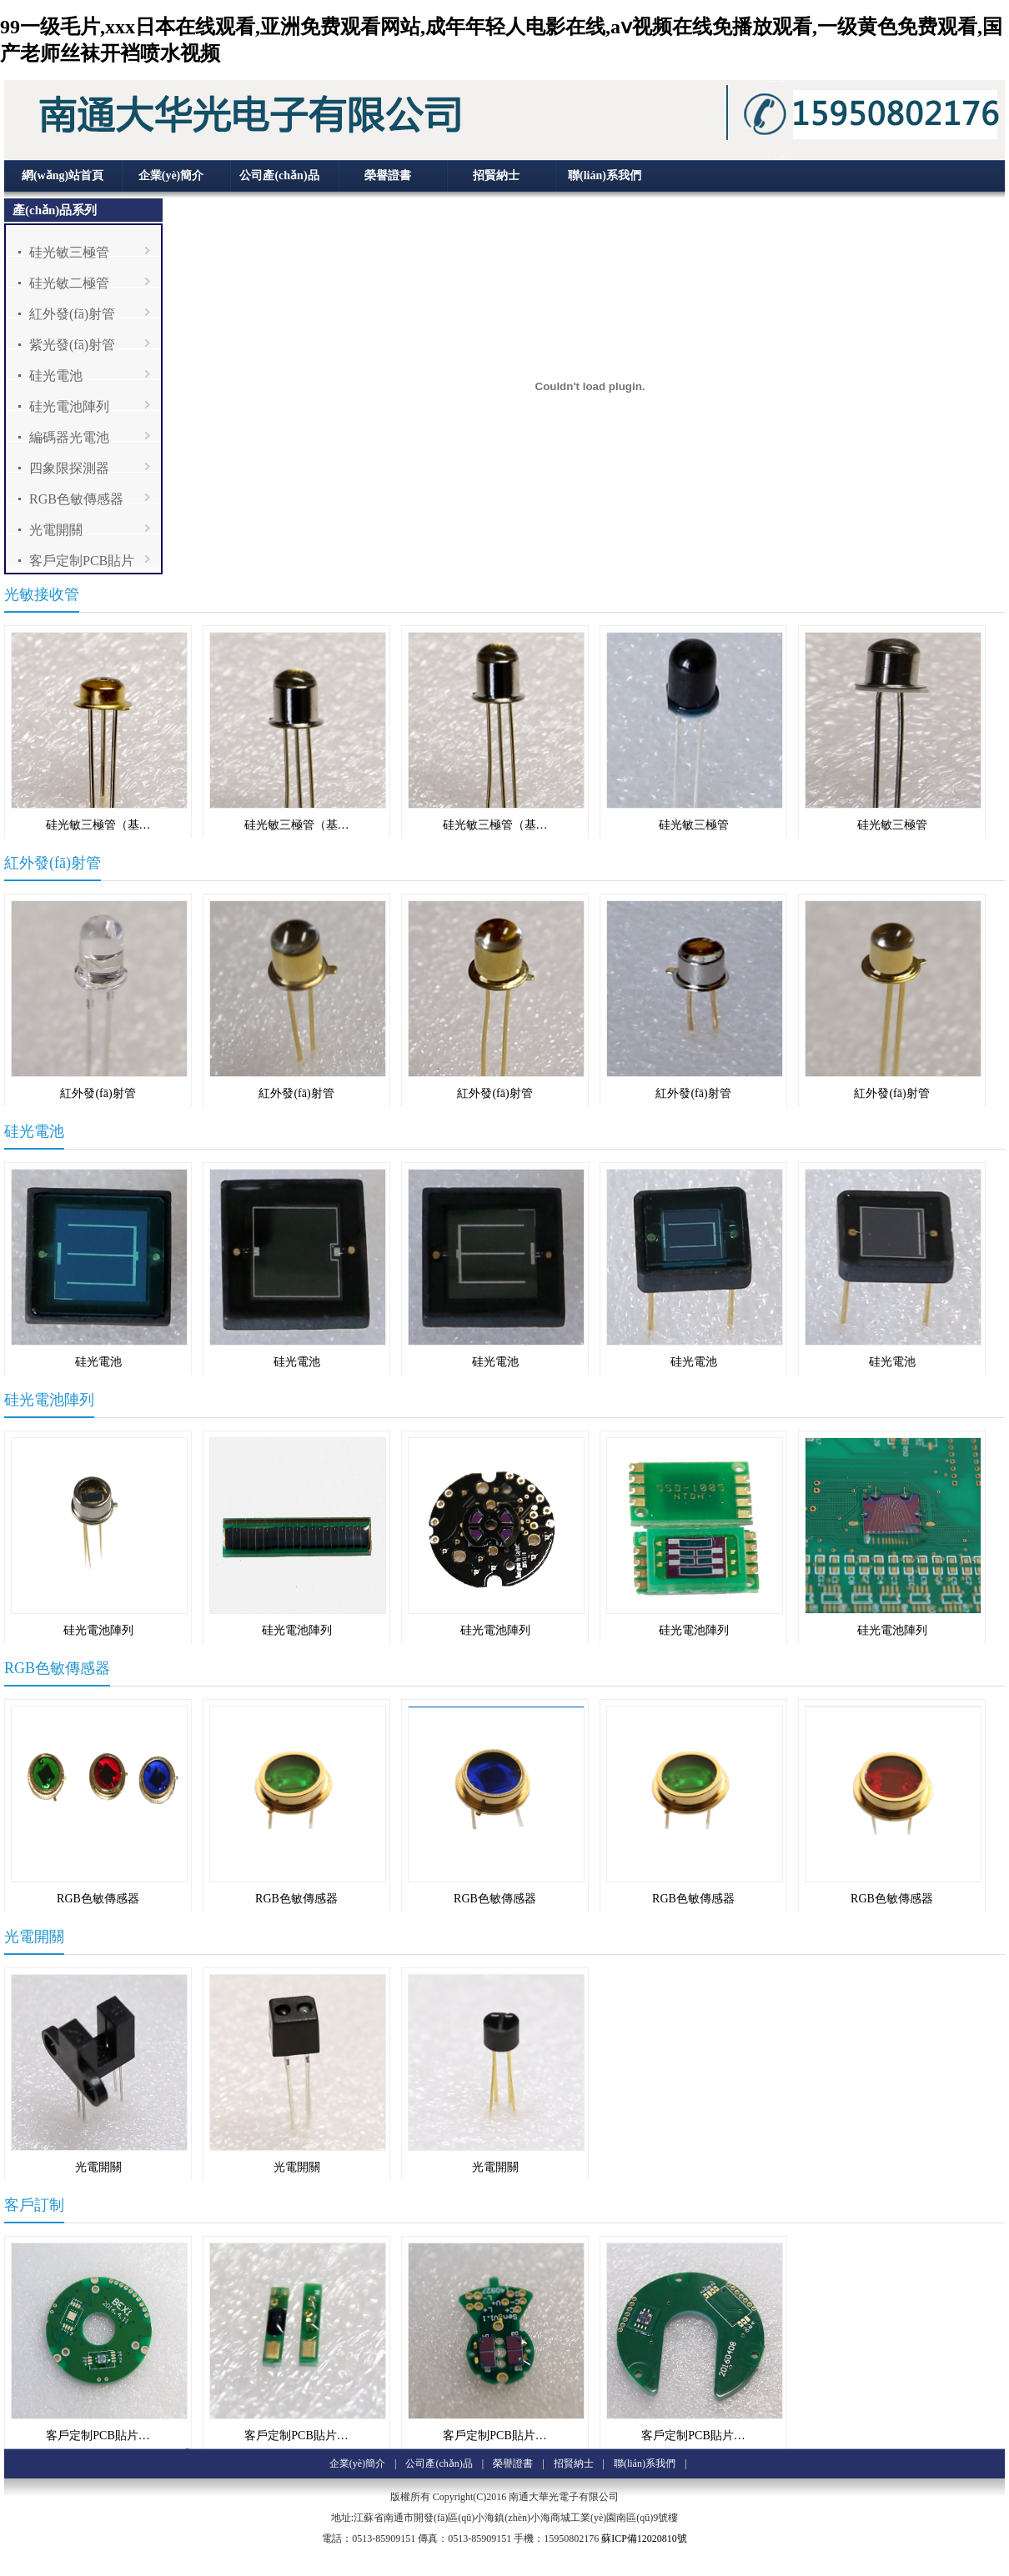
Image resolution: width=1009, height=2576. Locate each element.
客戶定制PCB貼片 (81, 561)
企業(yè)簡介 (171, 175)
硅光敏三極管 (69, 252)
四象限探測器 (69, 468)
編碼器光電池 (69, 437)
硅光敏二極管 (69, 283)
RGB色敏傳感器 (76, 499)
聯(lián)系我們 (604, 175)
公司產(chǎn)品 (279, 175)
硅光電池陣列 (69, 406)
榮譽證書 (387, 175)
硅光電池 (56, 375)
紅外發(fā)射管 (72, 314)
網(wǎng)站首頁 (62, 175)
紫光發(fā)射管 (72, 345)
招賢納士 (496, 175)
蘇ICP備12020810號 (644, 2538)
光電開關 (56, 530)
